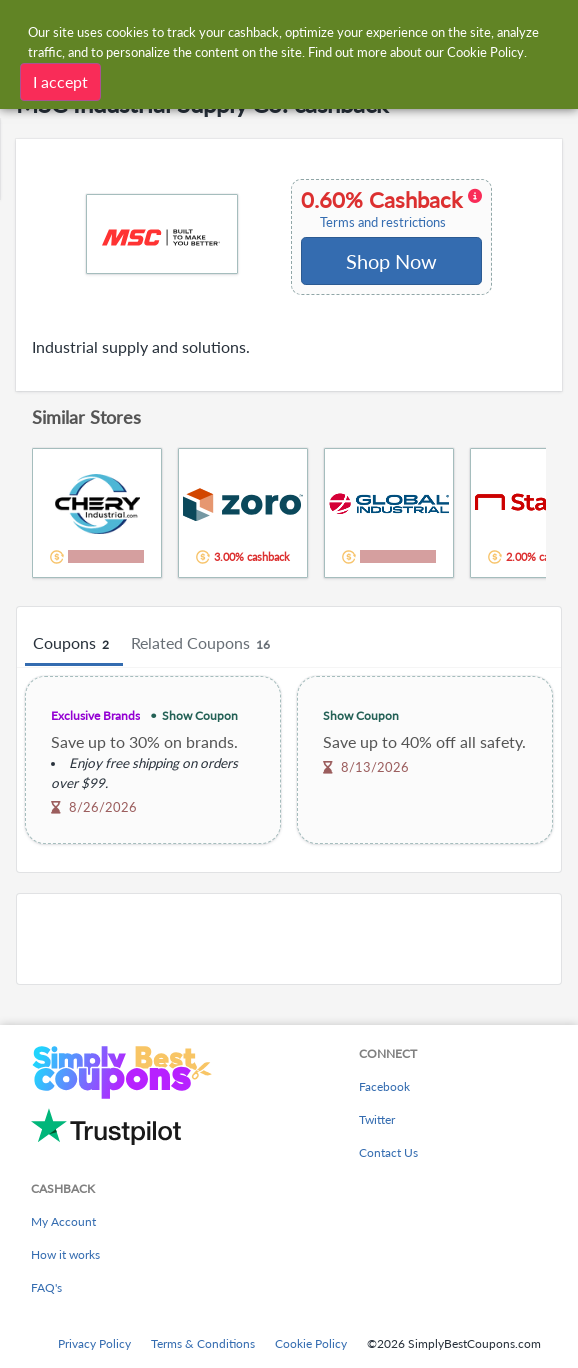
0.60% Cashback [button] (391, 209)
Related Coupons (203, 644)
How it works (65, 1254)
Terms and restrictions (383, 222)
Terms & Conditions (203, 1343)
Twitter (377, 1119)
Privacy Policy (94, 1343)
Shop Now (391, 261)
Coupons (74, 644)
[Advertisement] (289, 939)
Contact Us (388, 1152)
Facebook (384, 1086)
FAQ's (46, 1287)
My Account (63, 1221)
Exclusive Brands (95, 715)
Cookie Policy (311, 1343)
